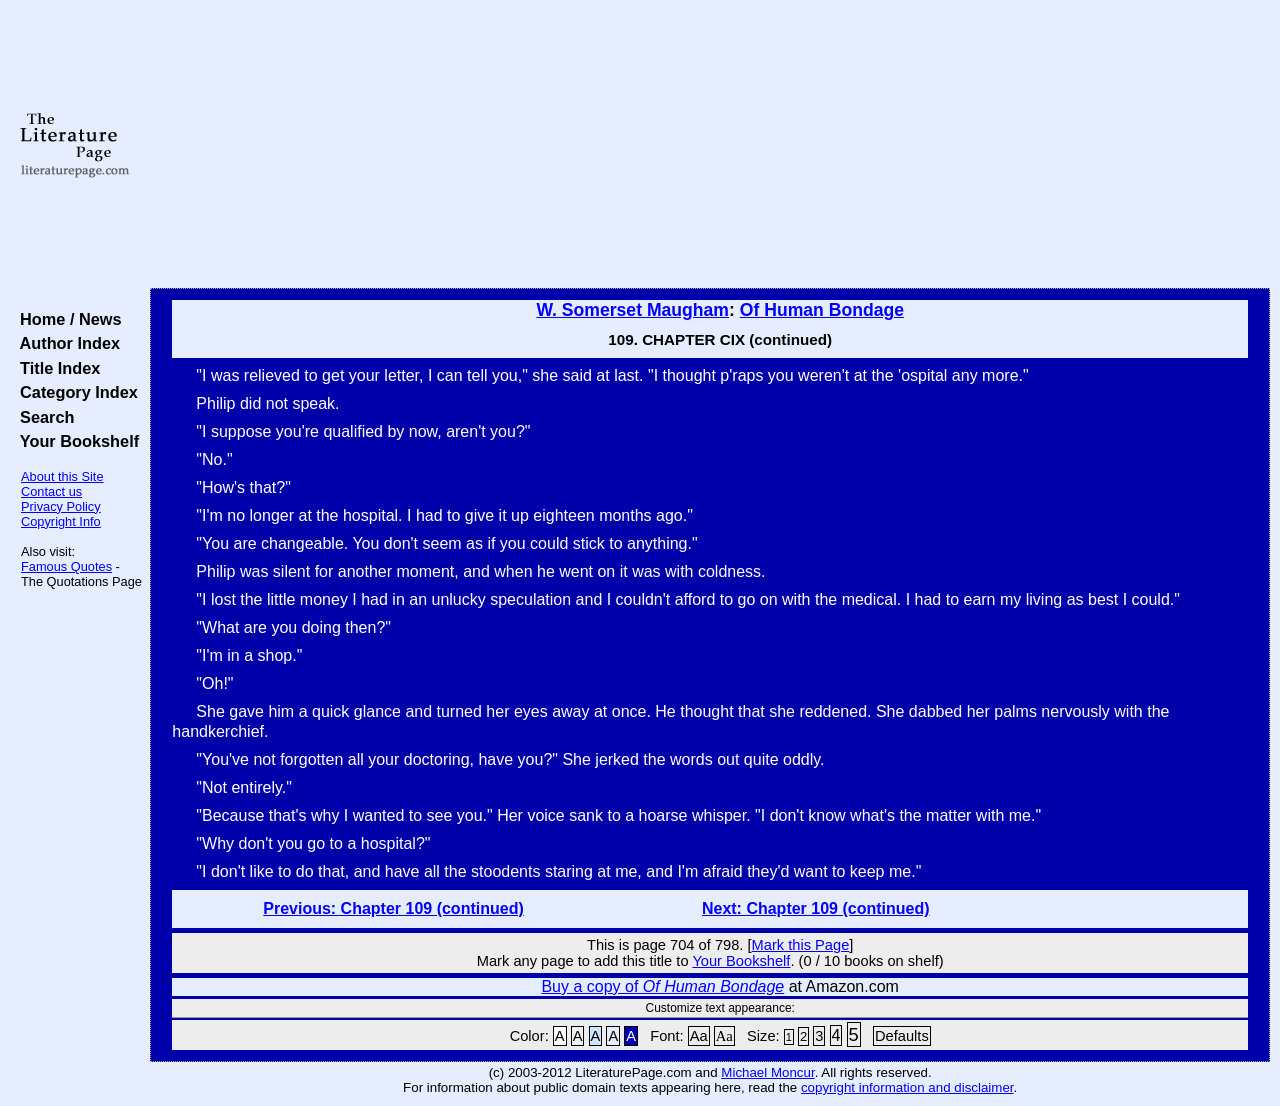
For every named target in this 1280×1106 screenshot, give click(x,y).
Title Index (55, 368)
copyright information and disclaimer (907, 1087)
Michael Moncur (767, 1072)
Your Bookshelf (75, 441)
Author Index (65, 343)
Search (42, 417)
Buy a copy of (662, 986)
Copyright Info (61, 521)
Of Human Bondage (822, 310)
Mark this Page (801, 945)
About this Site (62, 476)
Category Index (74, 392)
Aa (699, 1036)
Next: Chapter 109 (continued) (816, 908)
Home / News (66, 319)
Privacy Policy (61, 506)
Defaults (902, 1036)
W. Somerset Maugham (632, 310)
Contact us (51, 491)
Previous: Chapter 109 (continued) (393, 908)
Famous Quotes (66, 566)
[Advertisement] (710, 145)
